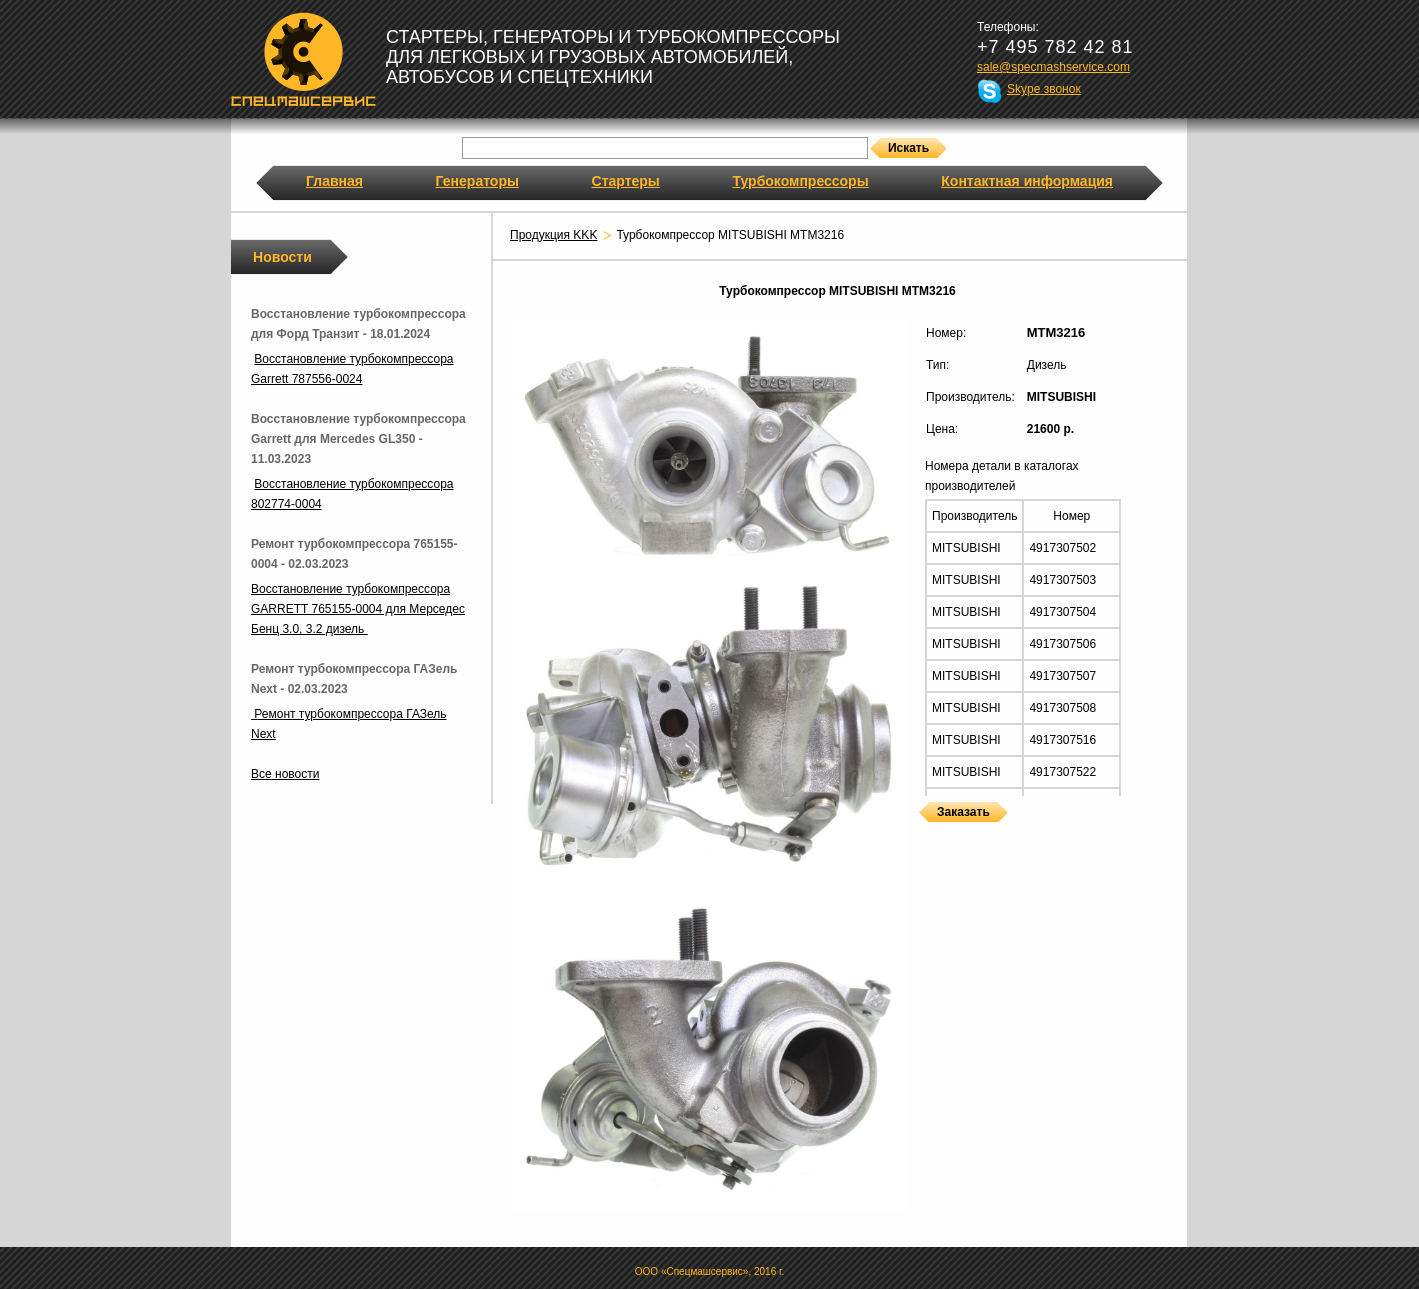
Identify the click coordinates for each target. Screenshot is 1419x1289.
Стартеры (626, 181)
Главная (334, 181)
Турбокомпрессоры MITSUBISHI (926, 834)
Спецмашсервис (303, 59)
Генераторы (477, 181)
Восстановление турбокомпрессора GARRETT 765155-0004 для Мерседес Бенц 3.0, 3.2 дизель (358, 609)
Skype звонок (1044, 89)
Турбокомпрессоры (800, 181)
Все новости (285, 774)
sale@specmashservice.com (1053, 67)
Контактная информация (1027, 181)
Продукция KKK (553, 235)
